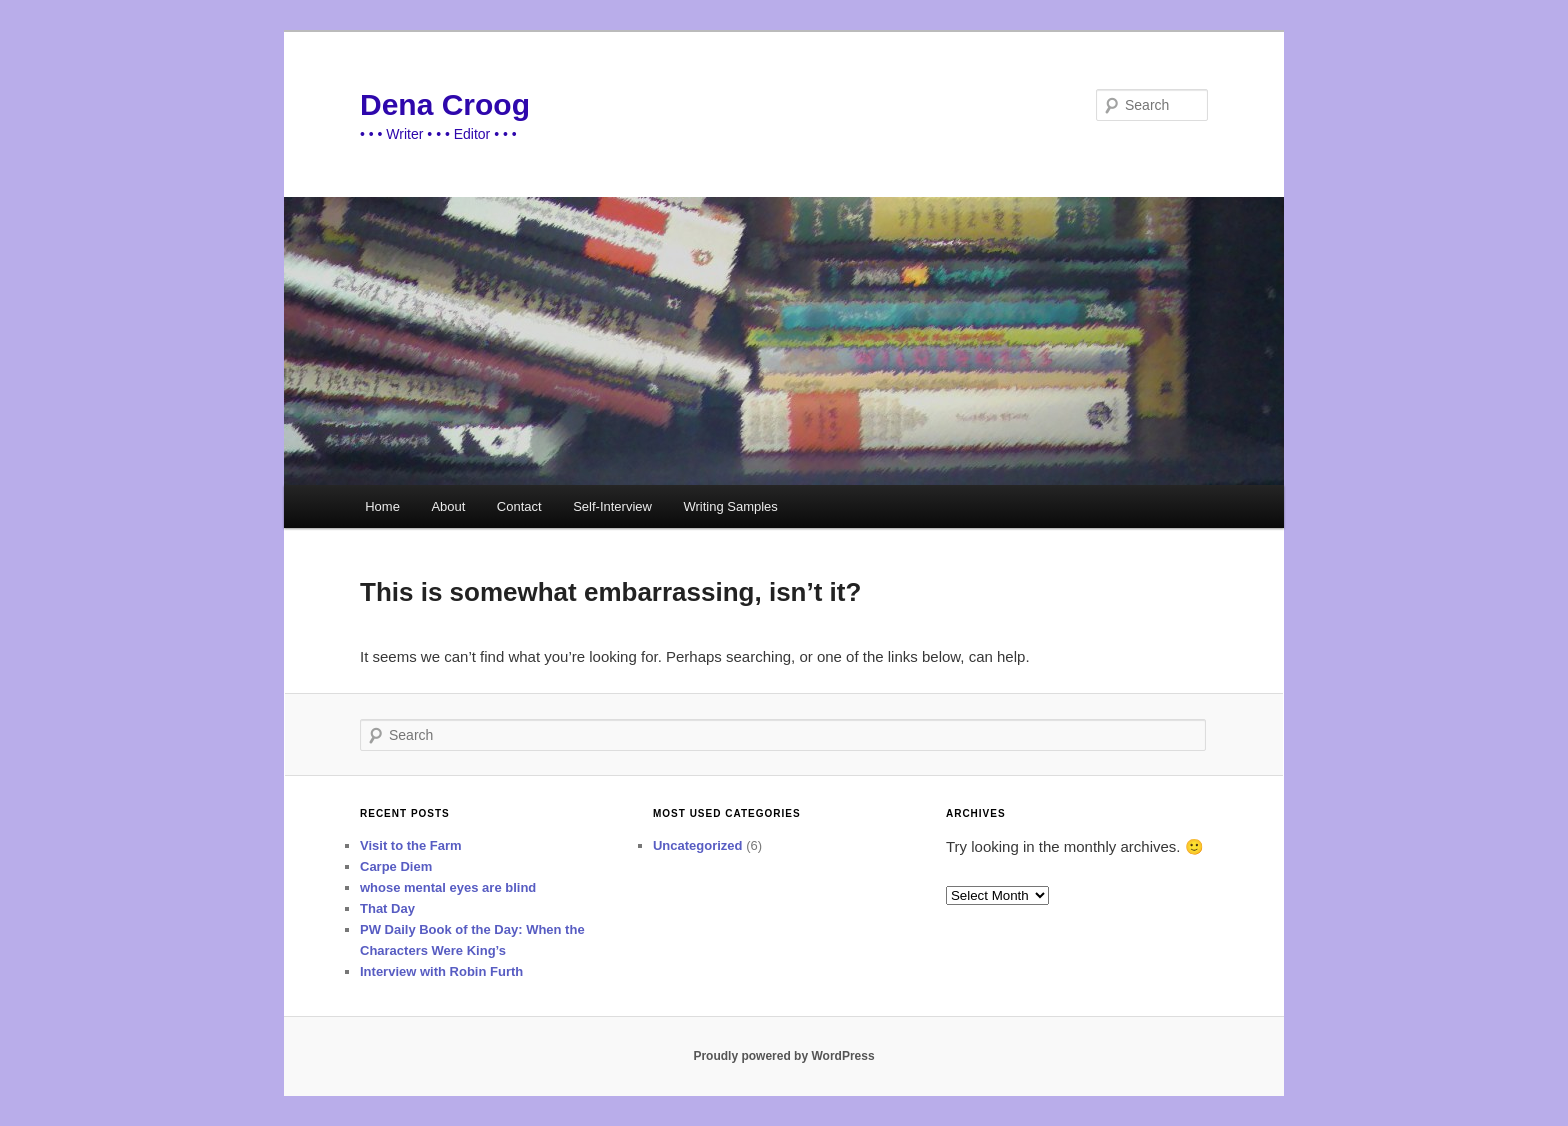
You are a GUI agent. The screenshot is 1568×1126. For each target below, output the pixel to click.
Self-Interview (612, 506)
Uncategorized (698, 845)
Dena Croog (445, 104)
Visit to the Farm (411, 845)
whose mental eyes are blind (448, 887)
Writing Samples (730, 506)
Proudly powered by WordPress (783, 1056)
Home (382, 506)
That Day (387, 908)
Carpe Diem (396, 866)
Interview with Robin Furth (441, 971)
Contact (519, 506)
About (448, 506)
